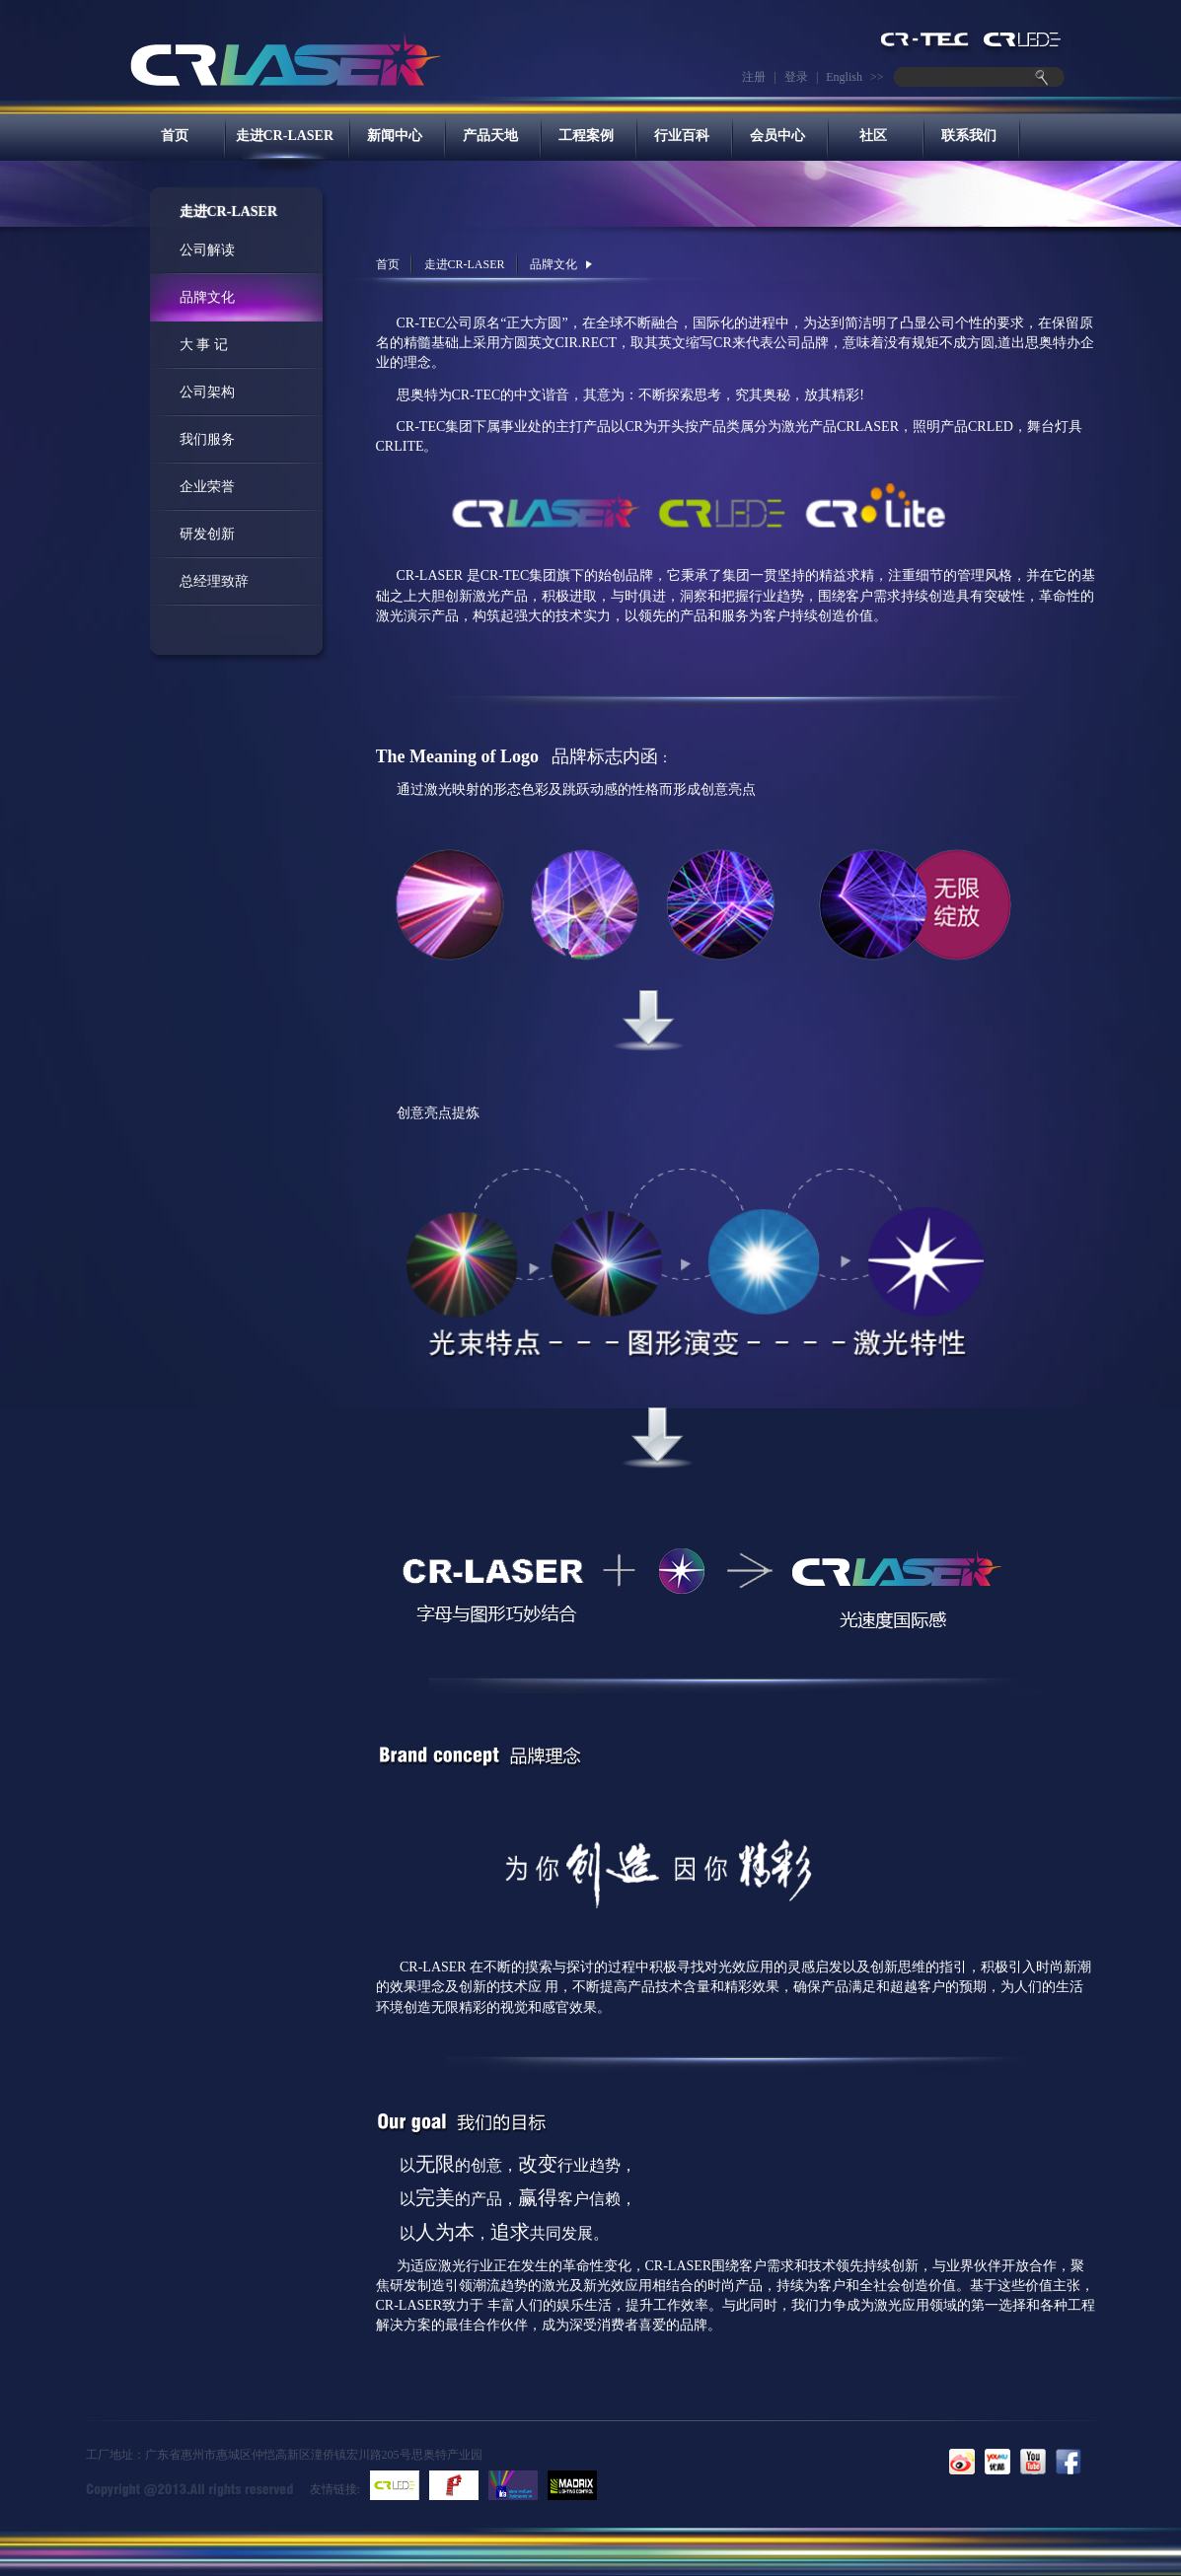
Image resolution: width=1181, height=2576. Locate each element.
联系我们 (968, 135)
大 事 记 (204, 344)
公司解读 (207, 250)
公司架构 (207, 392)
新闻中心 (394, 135)
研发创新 (207, 534)
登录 (796, 77)
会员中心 (777, 135)
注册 (754, 77)
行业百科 (681, 135)
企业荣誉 (207, 486)
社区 (873, 135)
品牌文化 (207, 297)
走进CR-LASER (285, 135)
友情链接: (335, 2489)
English (844, 77)
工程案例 (586, 135)
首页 (174, 135)
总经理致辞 (214, 581)
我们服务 (207, 439)
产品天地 (490, 135)
